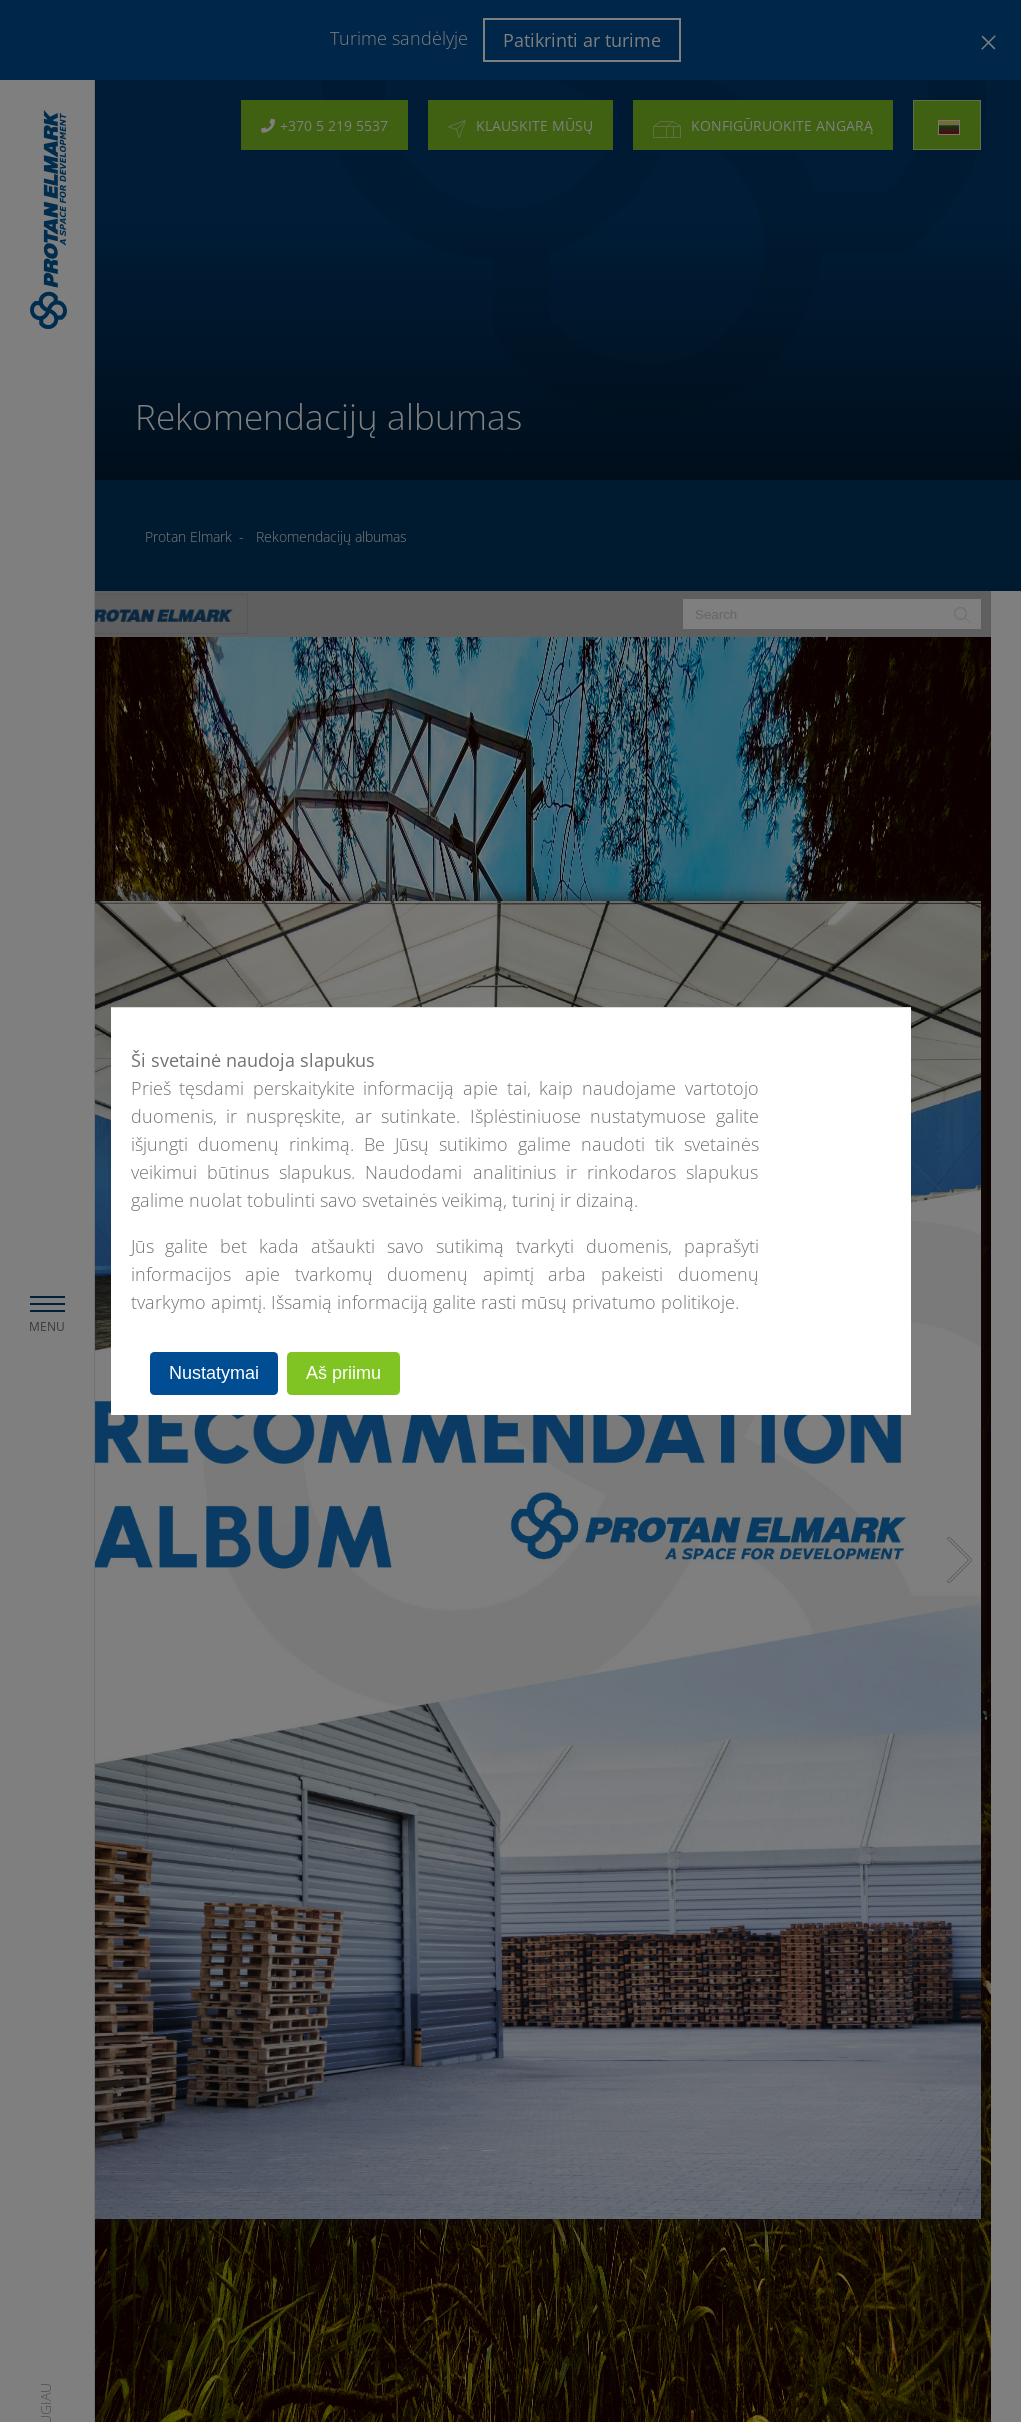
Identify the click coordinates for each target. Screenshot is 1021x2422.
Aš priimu (343, 1373)
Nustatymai (214, 1373)
